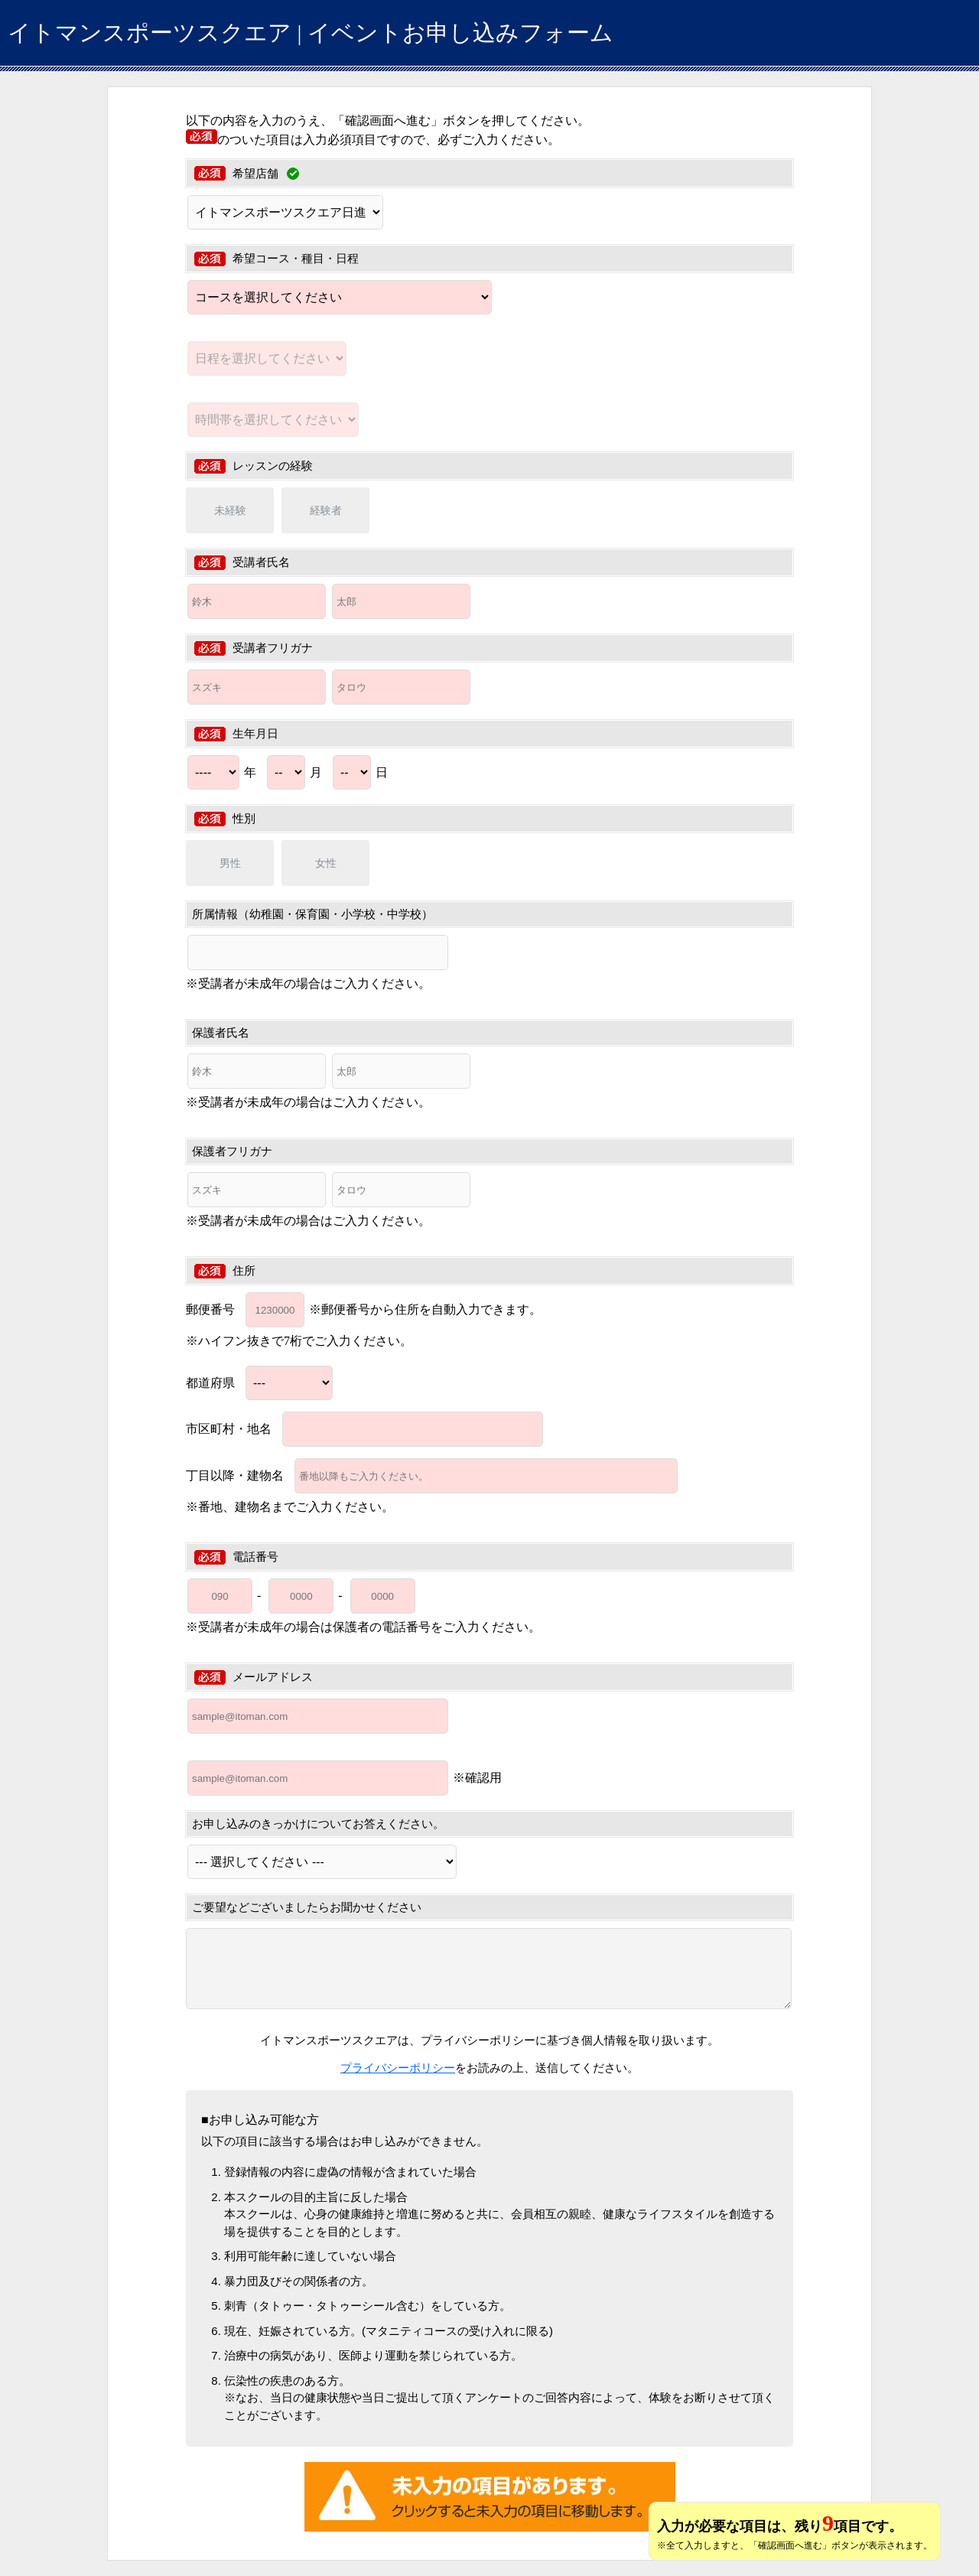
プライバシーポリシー (397, 2067)
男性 (230, 863)
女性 (326, 863)
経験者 (326, 510)
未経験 (230, 510)
